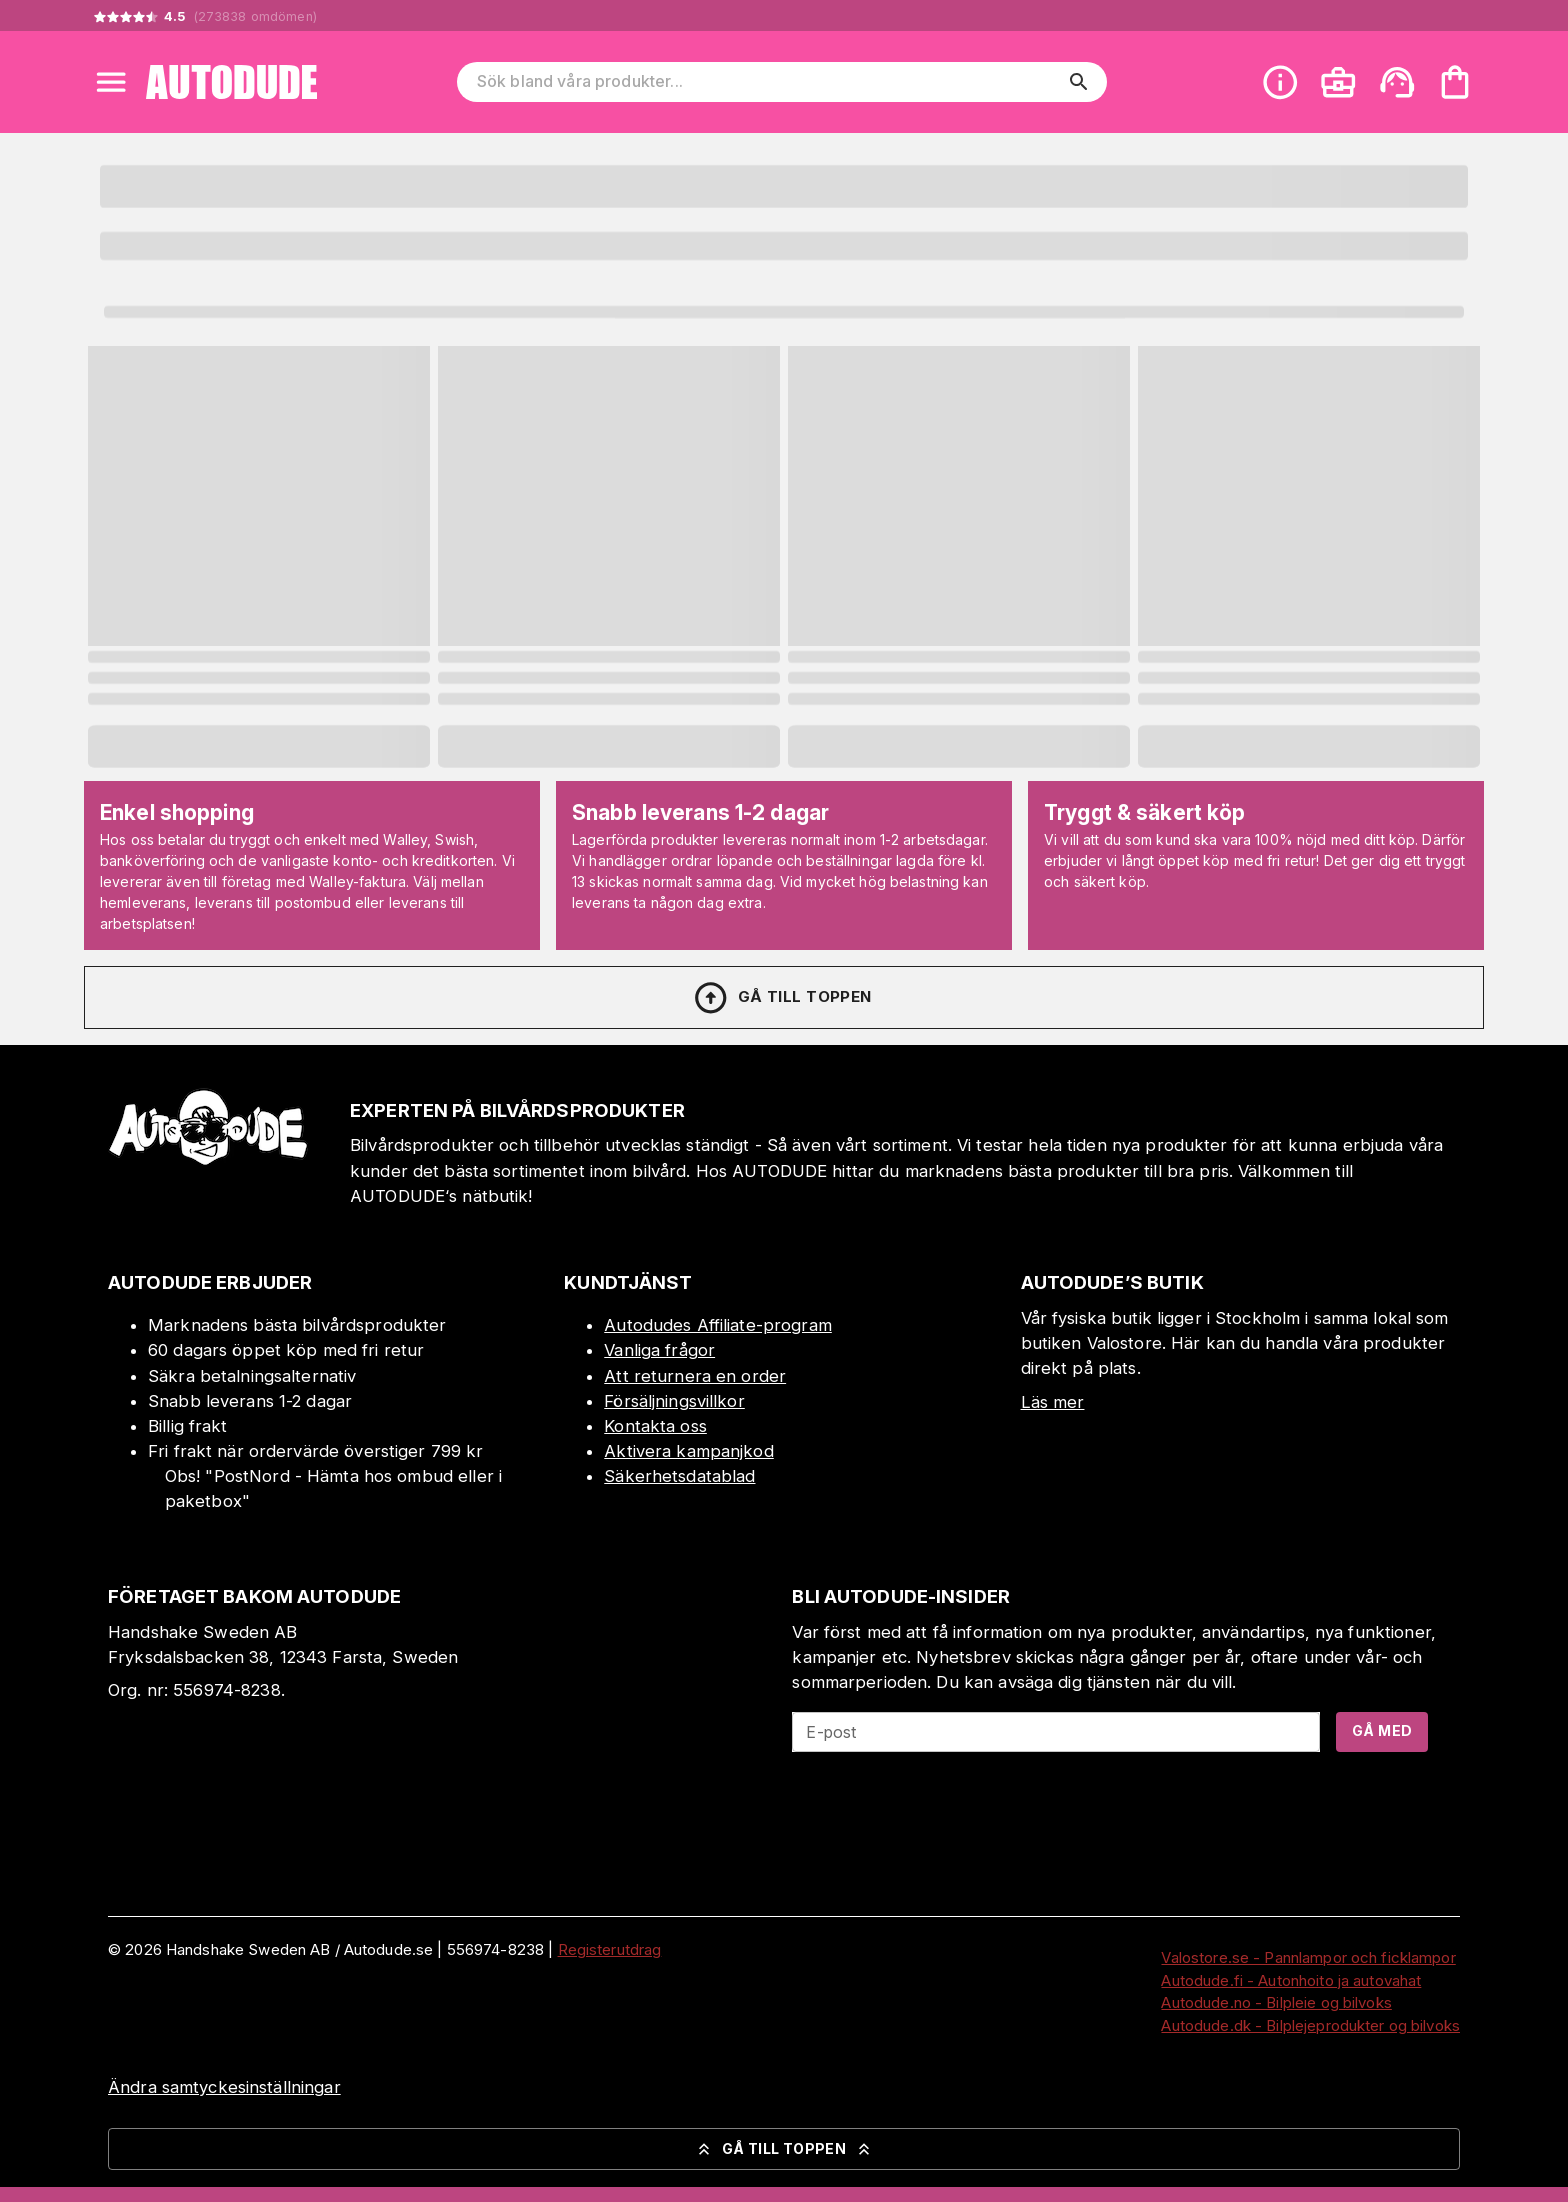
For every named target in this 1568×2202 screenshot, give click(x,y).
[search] (1079, 82)
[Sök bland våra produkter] (768, 82)
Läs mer (1053, 1402)
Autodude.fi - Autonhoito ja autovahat (1291, 1980)
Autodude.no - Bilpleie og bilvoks (1276, 2002)
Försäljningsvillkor (674, 1401)
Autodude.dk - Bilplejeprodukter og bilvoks (1310, 2025)
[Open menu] (111, 82)
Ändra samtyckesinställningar (224, 2087)
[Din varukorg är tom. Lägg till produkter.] (1455, 82)
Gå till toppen (782, 998)
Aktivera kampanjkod (689, 1451)
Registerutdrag (610, 1949)
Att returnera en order (695, 1376)
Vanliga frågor (659, 1350)
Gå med (1382, 1730)
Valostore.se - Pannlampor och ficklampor (1308, 1957)
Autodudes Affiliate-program (718, 1325)
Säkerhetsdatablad (679, 1476)
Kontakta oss (655, 1426)
